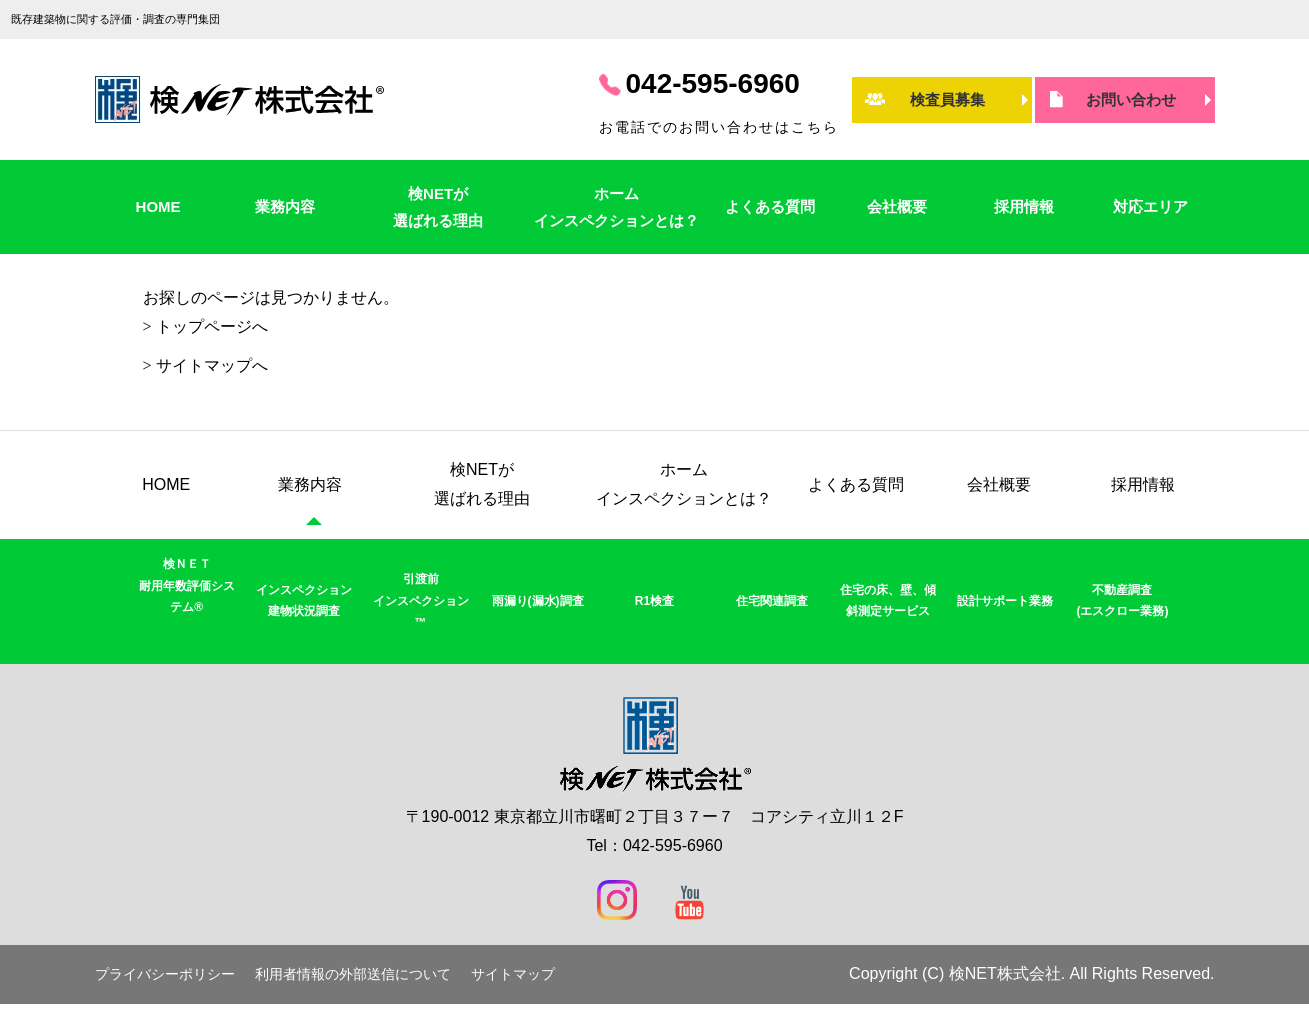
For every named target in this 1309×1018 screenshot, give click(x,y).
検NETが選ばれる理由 (438, 207)
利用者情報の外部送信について (353, 974)
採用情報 (1024, 206)
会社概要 (897, 206)
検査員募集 (947, 99)
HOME (158, 206)
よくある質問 (770, 206)
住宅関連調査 (772, 601)
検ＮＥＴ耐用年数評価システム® (187, 585)
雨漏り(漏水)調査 (538, 601)
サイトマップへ (212, 365)
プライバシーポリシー (165, 974)
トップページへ (212, 326)
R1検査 (654, 601)
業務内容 (285, 206)
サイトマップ (513, 974)
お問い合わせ (1131, 99)
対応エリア (1150, 206)
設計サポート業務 (1005, 601)
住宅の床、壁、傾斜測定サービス (888, 601)
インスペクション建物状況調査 (304, 601)
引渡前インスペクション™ (421, 600)
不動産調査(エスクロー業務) (1122, 601)
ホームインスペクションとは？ (616, 207)
